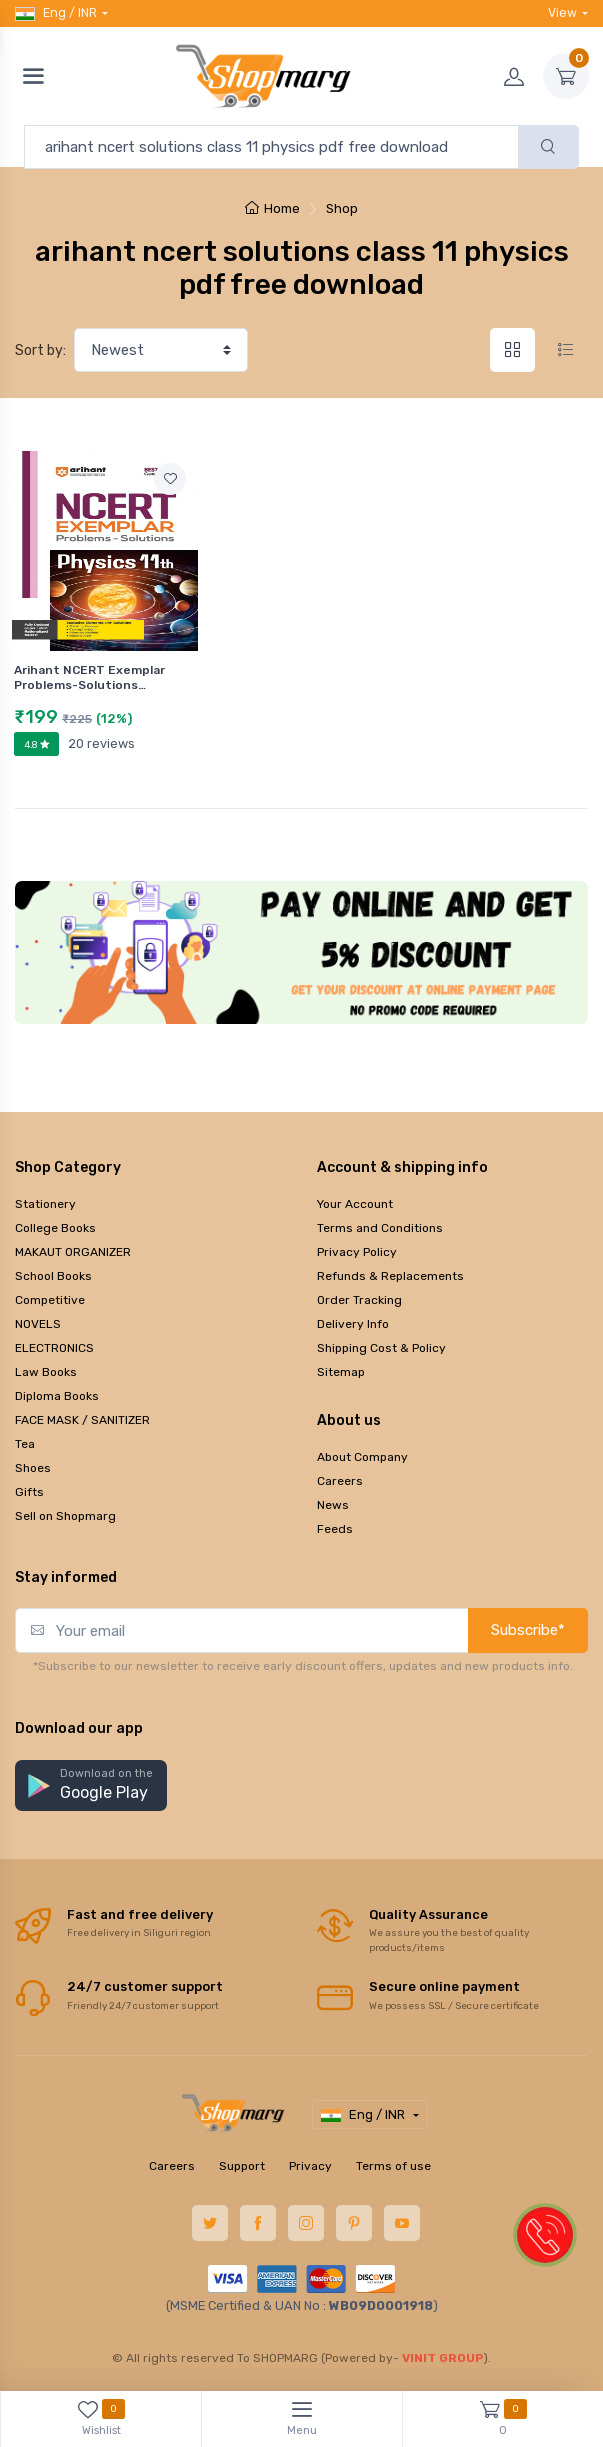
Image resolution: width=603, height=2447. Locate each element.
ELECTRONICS (54, 1348)
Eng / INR (56, 13)
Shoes (33, 1468)
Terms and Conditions (380, 1228)
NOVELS (38, 1324)
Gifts (29, 1492)
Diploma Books (57, 1396)
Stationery (45, 1204)
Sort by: (40, 350)
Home (272, 208)
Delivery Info (353, 1324)
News (333, 1505)
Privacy (310, 2166)
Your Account (355, 1204)
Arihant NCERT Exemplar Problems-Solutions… (89, 677)
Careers (340, 1481)
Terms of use (393, 2166)
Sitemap (341, 1372)
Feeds (335, 1529)
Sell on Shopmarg (65, 1516)
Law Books (46, 1372)
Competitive (50, 1300)
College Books (55, 1228)
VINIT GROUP (443, 2358)
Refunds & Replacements (390, 1276)
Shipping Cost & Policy (381, 1348)
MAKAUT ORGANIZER (73, 1252)
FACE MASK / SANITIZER (82, 1420)
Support (242, 2166)
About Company (362, 1457)
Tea (25, 1444)
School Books (53, 1276)
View (562, 12)
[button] (91, 1785)
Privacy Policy (357, 1252)
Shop (342, 208)
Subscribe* (528, 1630)
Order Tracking (359, 1300)
